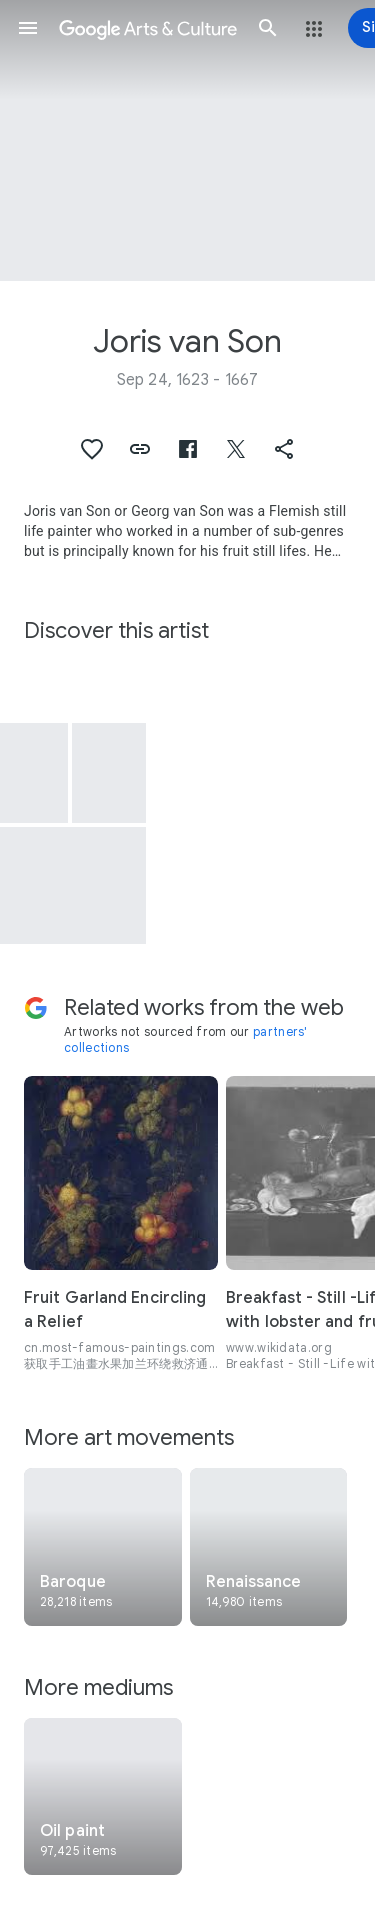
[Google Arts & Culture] (148, 28)
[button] (28, 28)
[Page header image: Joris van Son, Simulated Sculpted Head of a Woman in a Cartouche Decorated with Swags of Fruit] (187, 140)
